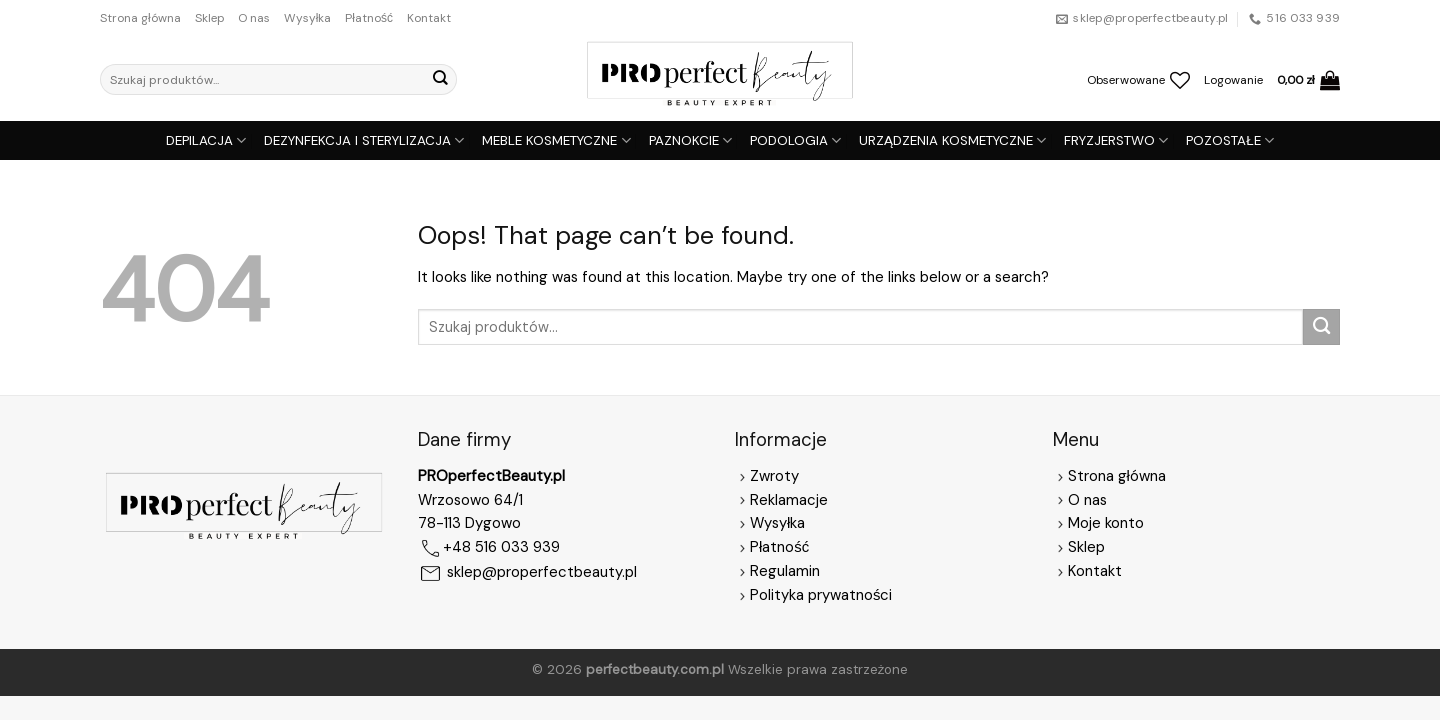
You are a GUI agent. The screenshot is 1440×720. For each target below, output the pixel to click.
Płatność (369, 18)
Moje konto (1106, 523)
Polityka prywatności (821, 595)
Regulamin (785, 571)
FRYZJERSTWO (1116, 140)
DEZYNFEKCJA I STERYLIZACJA (364, 140)
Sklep (209, 18)
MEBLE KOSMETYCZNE (556, 140)
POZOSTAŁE (1230, 140)
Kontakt (429, 18)
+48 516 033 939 (501, 548)
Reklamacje (781, 500)
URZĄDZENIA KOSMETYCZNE (952, 140)
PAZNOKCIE (690, 140)
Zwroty (767, 476)
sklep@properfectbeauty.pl (542, 573)
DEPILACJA (206, 140)
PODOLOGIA (795, 140)
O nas (254, 18)
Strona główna (140, 18)
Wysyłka (308, 18)
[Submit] (440, 79)
